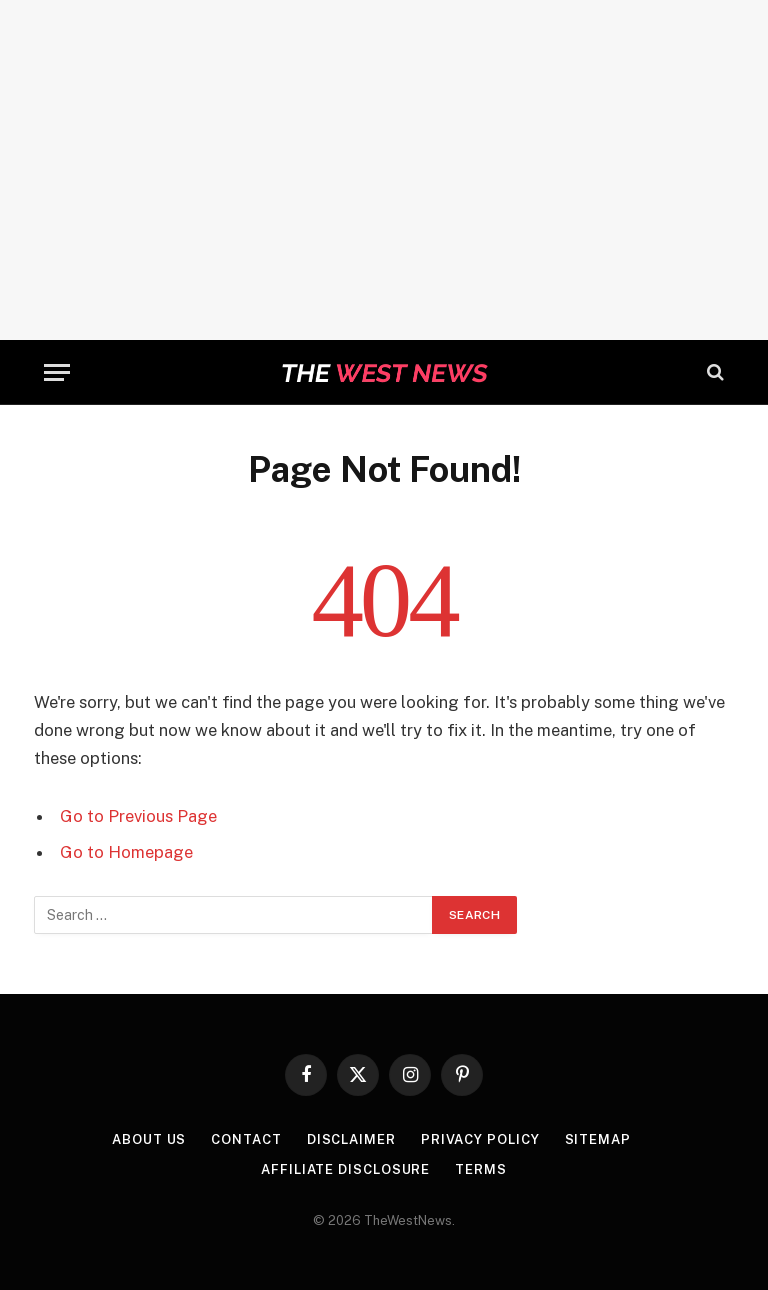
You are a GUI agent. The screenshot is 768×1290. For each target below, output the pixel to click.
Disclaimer (351, 1139)
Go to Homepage (126, 852)
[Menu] (57, 372)
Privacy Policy (480, 1139)
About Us (149, 1139)
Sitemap (598, 1139)
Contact (246, 1139)
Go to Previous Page (138, 816)
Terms (481, 1169)
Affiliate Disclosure (345, 1169)
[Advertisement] (384, 170)
